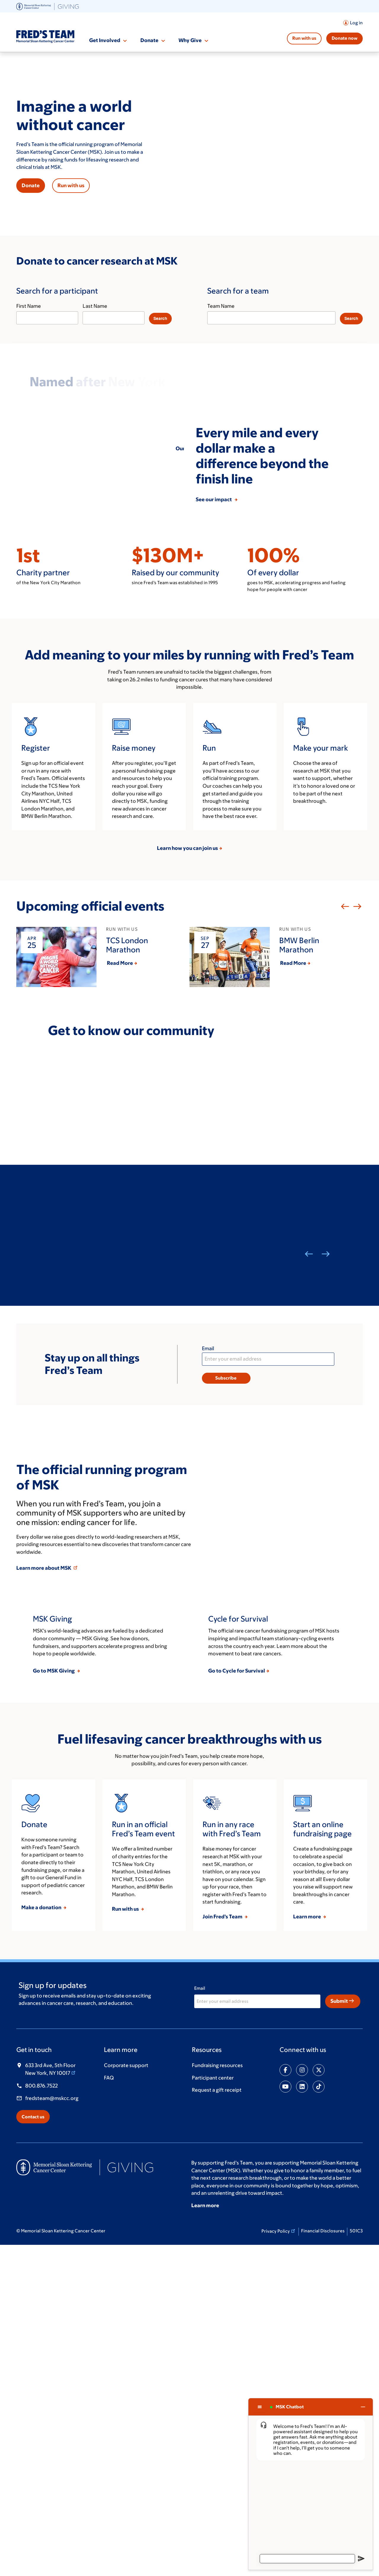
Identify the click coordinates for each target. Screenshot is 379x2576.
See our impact (214, 674)
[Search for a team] (278, 305)
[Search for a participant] (101, 305)
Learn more (307, 2247)
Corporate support (126, 2396)
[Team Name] (271, 317)
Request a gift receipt (217, 2420)
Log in (356, 22)
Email (208, 1523)
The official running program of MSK (101, 1651)
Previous (344, 1081)
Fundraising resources (217, 2396)
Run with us (304, 38)
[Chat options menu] (259, 2406)
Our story (187, 448)
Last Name (95, 306)
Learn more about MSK (47, 1742)
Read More (120, 1137)
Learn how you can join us (187, 1022)
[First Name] (47, 317)
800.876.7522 (41, 2416)
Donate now (344, 38)
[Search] (160, 318)
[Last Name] (113, 317)
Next (356, 1081)
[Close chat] (363, 2407)
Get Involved (104, 40)
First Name (28, 306)
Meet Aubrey (64, 1454)
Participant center (213, 2408)
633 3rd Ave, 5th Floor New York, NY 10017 (50, 2399)
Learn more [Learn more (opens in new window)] (205, 2536)
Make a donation (41, 2238)
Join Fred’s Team (223, 2247)
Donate (149, 40)
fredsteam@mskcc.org (51, 2428)
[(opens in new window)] (47, 6)
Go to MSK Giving (54, 2001)
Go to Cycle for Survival (236, 2001)
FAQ (109, 2408)
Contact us (33, 2447)
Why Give (190, 40)
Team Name (221, 306)
